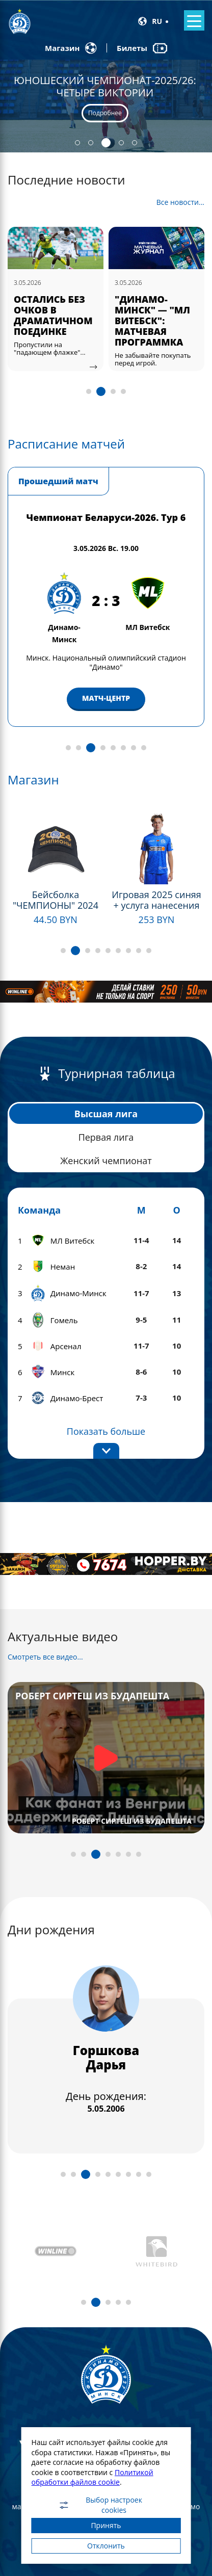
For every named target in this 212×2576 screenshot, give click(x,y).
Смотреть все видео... (45, 1657)
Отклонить (106, 2546)
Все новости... (180, 202)
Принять (106, 2525)
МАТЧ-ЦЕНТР (106, 689)
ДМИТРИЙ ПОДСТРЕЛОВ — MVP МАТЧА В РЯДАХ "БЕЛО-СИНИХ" (52, 320)
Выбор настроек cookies (100, 2505)
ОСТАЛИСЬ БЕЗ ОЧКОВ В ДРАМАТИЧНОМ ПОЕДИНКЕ (154, 315)
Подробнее (105, 113)
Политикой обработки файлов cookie (92, 2477)
